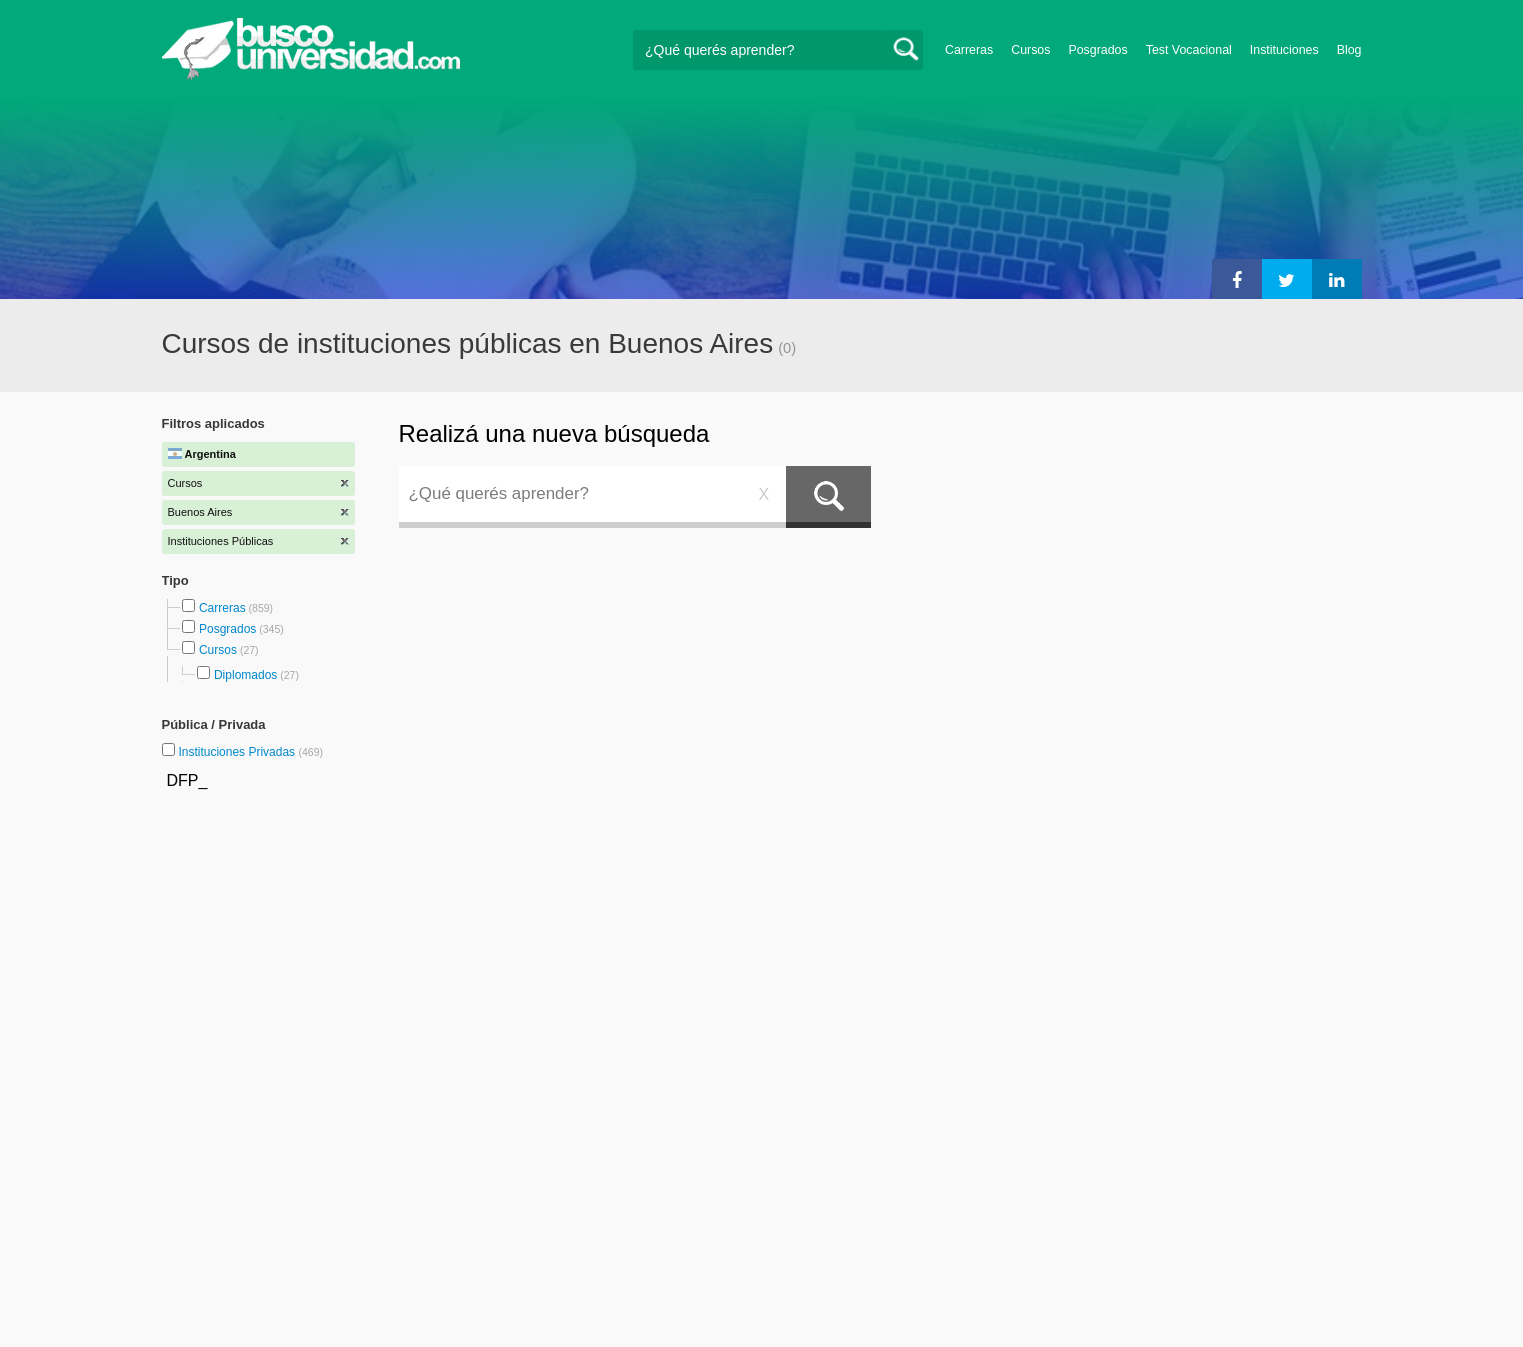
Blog (1349, 50)
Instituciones (1284, 50)
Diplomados (245, 675)
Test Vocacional (1189, 50)
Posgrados (1097, 50)
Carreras (969, 50)
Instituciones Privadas (250, 752)
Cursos (1030, 50)
